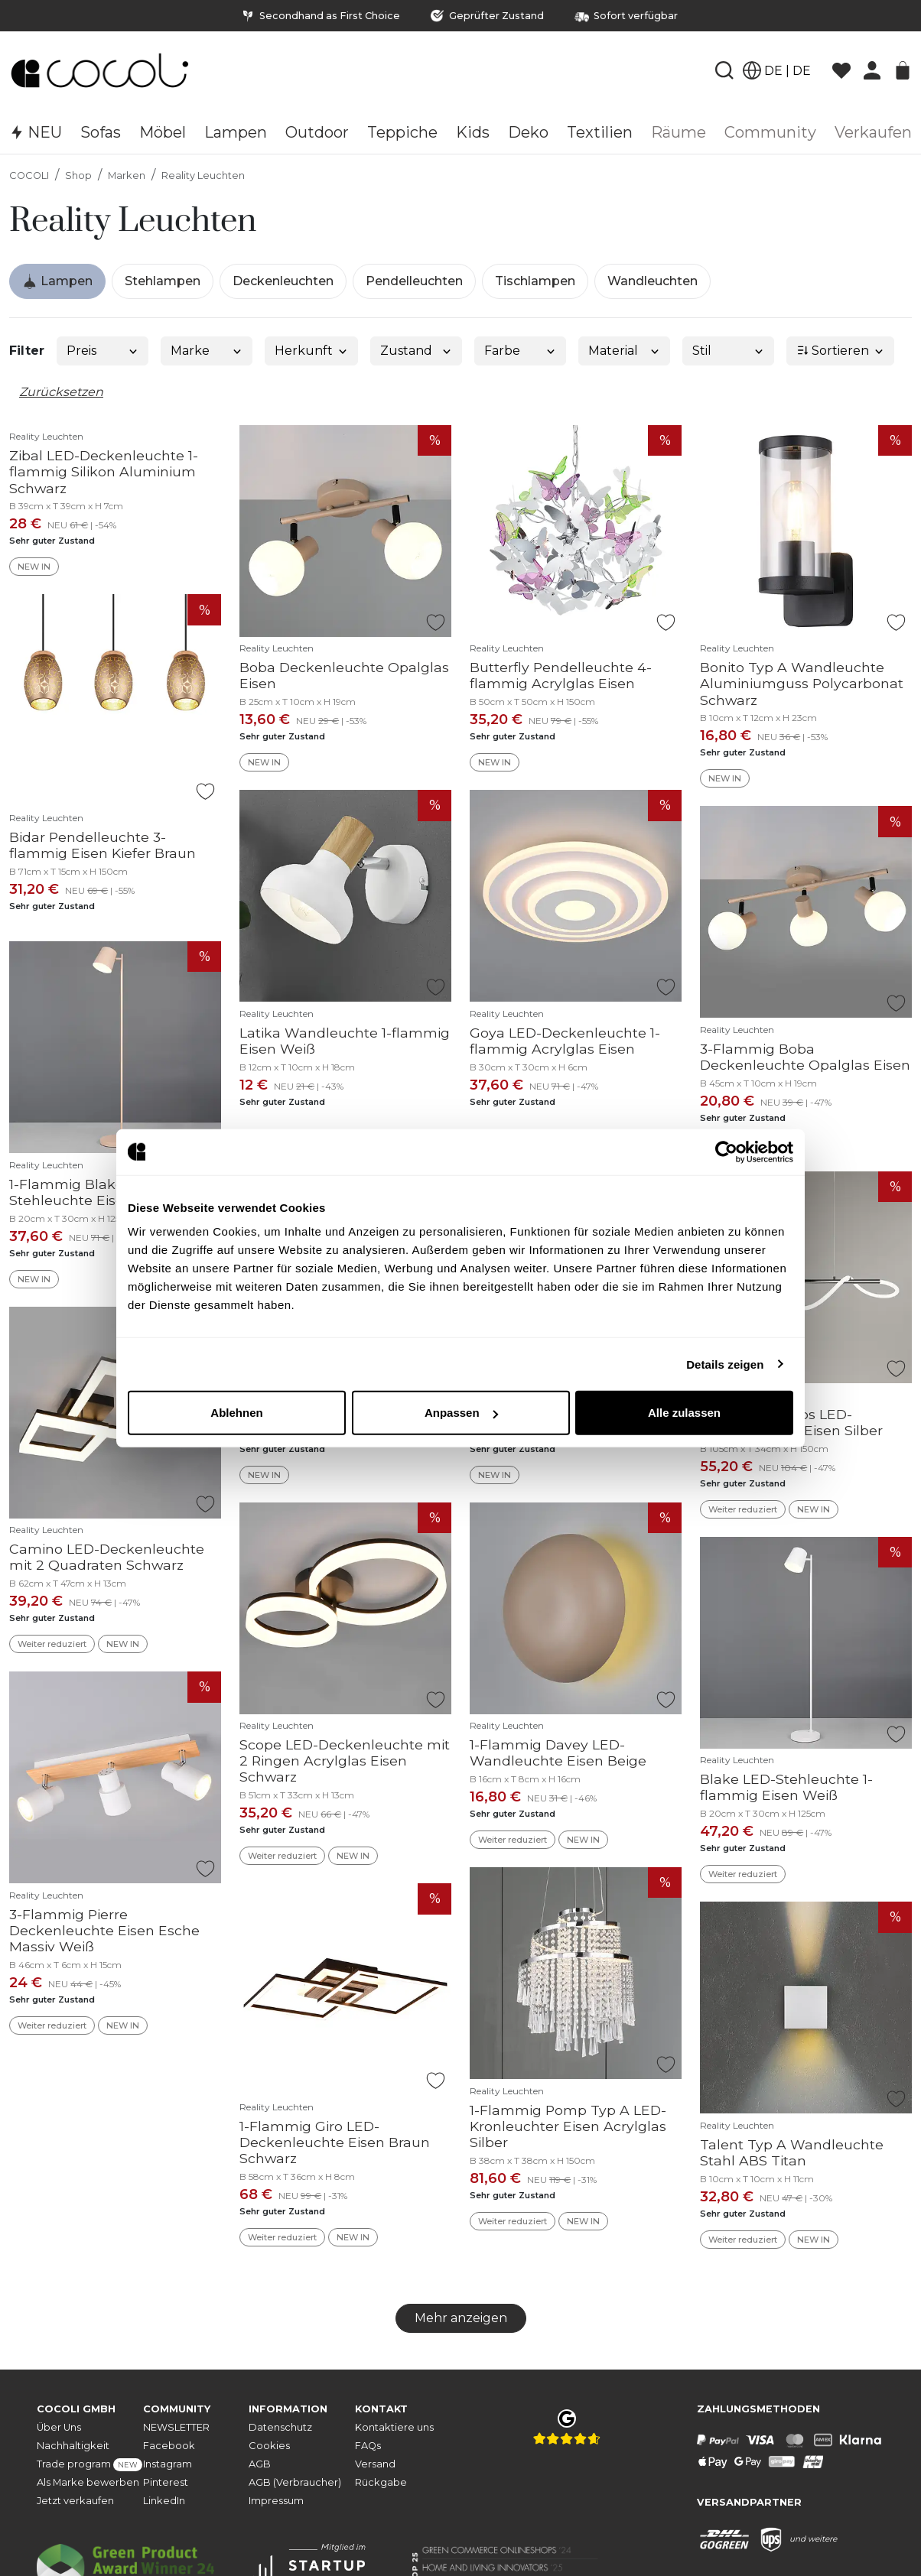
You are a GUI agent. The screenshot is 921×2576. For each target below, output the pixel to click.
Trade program (89, 2464)
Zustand (416, 350)
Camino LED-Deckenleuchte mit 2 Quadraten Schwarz (106, 1557)
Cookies (269, 2445)
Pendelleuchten (414, 281)
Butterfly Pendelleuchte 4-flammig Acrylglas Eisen (561, 675)
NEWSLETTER (176, 2427)
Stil (728, 350)
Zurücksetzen (61, 392)
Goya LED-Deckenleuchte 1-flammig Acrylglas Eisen (565, 1041)
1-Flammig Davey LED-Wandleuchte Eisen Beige (558, 1752)
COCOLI (29, 175)
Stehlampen (162, 281)
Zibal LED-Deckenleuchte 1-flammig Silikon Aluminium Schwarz (103, 471)
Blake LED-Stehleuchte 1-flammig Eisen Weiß (786, 1787)
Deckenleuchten (283, 281)
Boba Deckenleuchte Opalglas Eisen (344, 675)
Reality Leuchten (203, 175)
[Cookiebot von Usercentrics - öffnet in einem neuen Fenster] (726, 1151)
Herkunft (312, 350)
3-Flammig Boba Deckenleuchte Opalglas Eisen (805, 1057)
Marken (126, 175)
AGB (260, 2464)
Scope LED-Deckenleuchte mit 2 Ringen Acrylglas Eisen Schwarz (344, 1760)
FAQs (368, 2445)
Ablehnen (236, 1412)
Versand (375, 2464)
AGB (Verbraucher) (295, 2482)
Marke (207, 350)
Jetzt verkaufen (75, 2500)
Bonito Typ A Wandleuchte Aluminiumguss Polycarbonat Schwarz (801, 683)
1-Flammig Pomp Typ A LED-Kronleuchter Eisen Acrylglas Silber (568, 2126)
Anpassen (461, 1412)
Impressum (276, 2500)
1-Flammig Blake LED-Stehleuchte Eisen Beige (92, 1192)
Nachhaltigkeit (73, 2445)
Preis (103, 350)
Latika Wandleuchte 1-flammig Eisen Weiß (344, 1041)
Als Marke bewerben (88, 2482)
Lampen (57, 281)
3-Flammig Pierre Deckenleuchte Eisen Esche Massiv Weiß (104, 1930)
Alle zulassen (684, 1412)
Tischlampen (535, 281)
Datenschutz (280, 2427)
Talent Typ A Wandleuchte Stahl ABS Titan (792, 2152)
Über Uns (59, 2427)
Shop (78, 175)
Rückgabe (381, 2482)
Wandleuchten (652, 281)
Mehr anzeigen (461, 2318)
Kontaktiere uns (394, 2427)
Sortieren (840, 350)
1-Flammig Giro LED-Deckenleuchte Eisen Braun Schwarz (334, 2142)
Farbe (520, 350)
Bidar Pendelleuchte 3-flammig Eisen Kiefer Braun (102, 845)
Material (624, 350)
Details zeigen (724, 1363)
